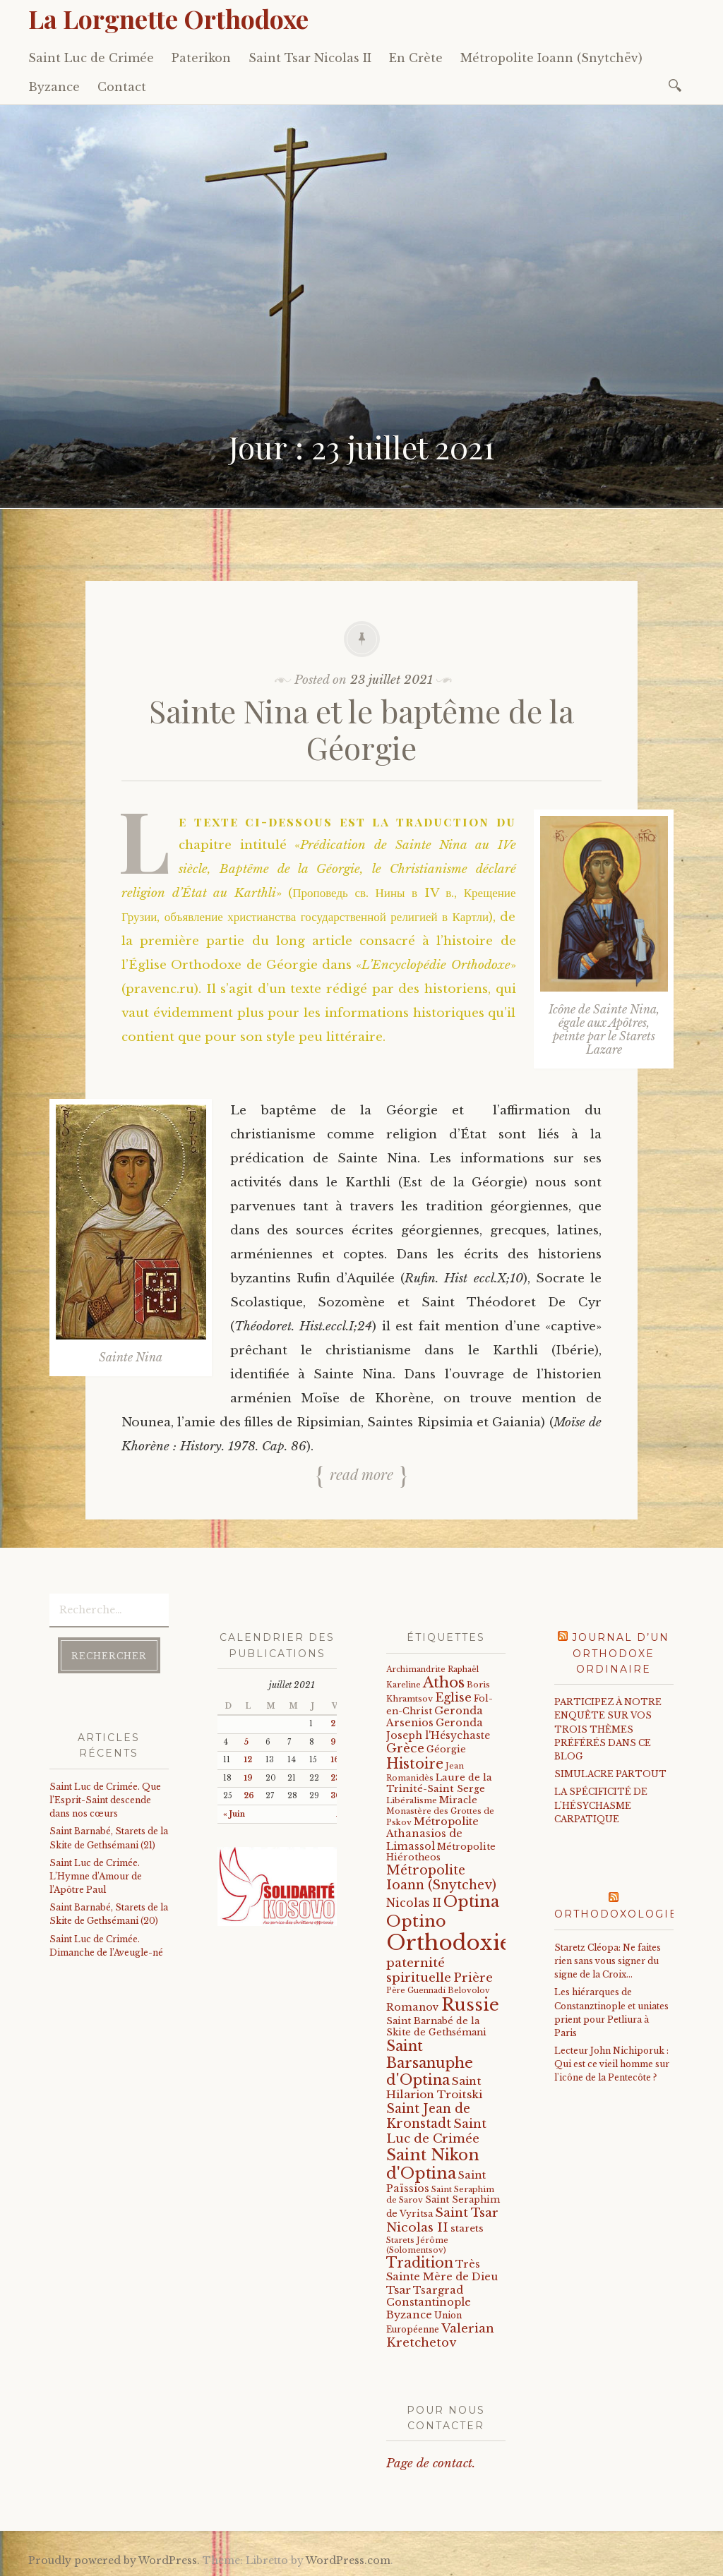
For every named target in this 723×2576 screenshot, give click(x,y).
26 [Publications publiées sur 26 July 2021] (249, 1795)
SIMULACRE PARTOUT (610, 1774)
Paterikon (201, 58)
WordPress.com (348, 2560)
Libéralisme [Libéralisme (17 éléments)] (411, 1800)
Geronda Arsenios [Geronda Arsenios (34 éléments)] (434, 1716)
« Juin (234, 1814)
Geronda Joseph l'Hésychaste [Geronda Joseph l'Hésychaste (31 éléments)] (438, 1728)
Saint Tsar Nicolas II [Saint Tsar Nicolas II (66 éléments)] (442, 2220)
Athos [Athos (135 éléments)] (444, 1682)
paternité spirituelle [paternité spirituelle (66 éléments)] (418, 1970)
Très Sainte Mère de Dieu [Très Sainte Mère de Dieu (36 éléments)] (442, 2270)
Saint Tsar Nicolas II (310, 58)
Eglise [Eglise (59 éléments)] (453, 1697)
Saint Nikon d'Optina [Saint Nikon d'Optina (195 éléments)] (432, 2164)
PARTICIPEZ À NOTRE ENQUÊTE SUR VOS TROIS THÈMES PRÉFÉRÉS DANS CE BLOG (608, 1729)
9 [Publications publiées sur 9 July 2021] (333, 1742)
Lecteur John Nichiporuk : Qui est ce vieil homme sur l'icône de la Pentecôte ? (611, 2064)
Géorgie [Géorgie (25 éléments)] (446, 1749)
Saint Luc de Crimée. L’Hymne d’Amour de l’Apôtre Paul (95, 1876)
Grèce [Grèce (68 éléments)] (405, 1748)
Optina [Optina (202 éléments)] (471, 1901)
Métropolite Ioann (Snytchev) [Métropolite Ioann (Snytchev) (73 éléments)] (441, 1877)
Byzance (54, 87)
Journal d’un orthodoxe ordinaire (620, 1653)
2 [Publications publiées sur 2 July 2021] (332, 1723)
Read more (361, 1473)
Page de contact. (430, 2463)
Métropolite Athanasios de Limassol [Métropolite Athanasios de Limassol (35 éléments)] (432, 1834)
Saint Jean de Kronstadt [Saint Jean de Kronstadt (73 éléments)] (428, 2116)
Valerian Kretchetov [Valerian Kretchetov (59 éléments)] (440, 2335)
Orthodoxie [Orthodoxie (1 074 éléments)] (448, 1943)
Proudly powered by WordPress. (114, 2560)
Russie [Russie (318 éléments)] (470, 2004)
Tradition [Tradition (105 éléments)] (419, 2262)
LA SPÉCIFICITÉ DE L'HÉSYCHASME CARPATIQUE (600, 1805)
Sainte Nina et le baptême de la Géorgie (361, 729)
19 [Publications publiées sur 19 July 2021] (248, 1778)
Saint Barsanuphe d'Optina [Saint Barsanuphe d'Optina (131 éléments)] (429, 2062)
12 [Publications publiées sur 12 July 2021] (248, 1759)
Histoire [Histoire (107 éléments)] (414, 1763)
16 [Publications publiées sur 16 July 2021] (335, 1759)
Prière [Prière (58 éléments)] (473, 1977)
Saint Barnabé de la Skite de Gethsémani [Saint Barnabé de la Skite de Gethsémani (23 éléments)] (436, 2026)
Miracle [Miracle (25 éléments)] (458, 1800)
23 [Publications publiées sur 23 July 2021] (335, 1778)
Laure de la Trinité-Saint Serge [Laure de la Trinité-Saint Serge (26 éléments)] (439, 1783)
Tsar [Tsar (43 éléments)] (398, 2290)
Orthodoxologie (616, 1914)
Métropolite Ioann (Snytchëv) (551, 58)
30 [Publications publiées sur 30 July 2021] (335, 1795)
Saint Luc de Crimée (91, 58)
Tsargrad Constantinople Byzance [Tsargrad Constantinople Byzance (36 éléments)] (428, 2302)
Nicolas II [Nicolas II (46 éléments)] (413, 1903)
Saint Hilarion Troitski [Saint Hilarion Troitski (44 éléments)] (434, 2087)
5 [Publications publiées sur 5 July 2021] (246, 1742)
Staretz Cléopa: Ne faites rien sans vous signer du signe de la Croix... (607, 1961)
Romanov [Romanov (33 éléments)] (412, 2007)
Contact (121, 87)
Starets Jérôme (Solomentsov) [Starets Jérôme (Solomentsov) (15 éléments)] (417, 2245)
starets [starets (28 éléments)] (467, 2228)
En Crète (416, 58)
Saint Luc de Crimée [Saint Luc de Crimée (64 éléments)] (436, 2131)
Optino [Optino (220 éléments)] (416, 1921)
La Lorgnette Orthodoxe (168, 18)
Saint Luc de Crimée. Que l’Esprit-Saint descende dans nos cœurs (105, 1800)
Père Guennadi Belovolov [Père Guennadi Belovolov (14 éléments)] (438, 1990)
